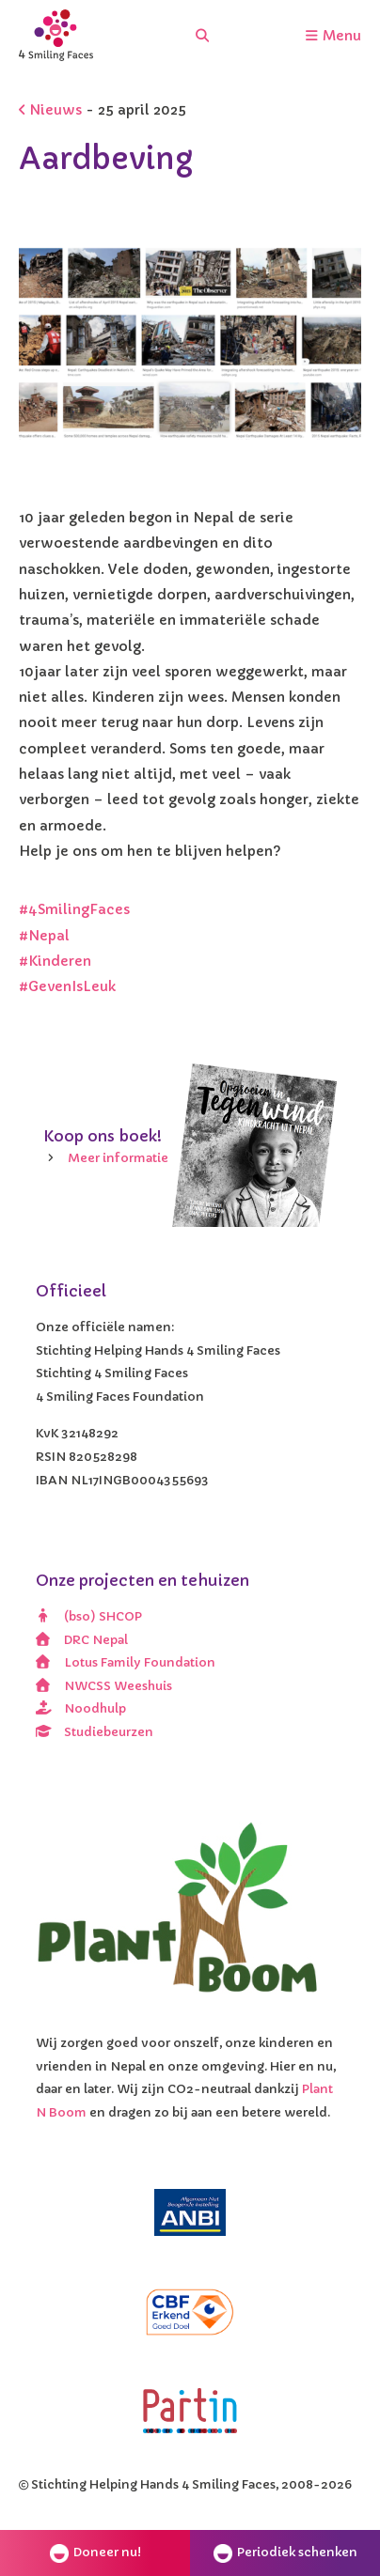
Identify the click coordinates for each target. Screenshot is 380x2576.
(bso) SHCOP (89, 1616)
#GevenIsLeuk (67, 986)
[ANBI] (190, 2212)
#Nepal (44, 935)
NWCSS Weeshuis (104, 1686)
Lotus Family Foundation (125, 1662)
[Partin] (190, 2410)
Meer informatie (118, 1158)
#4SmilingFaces (74, 909)
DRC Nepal (82, 1640)
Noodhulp (81, 1708)
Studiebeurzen (94, 1732)
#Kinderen (55, 961)
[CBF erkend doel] (190, 2312)
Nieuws (50, 109)
